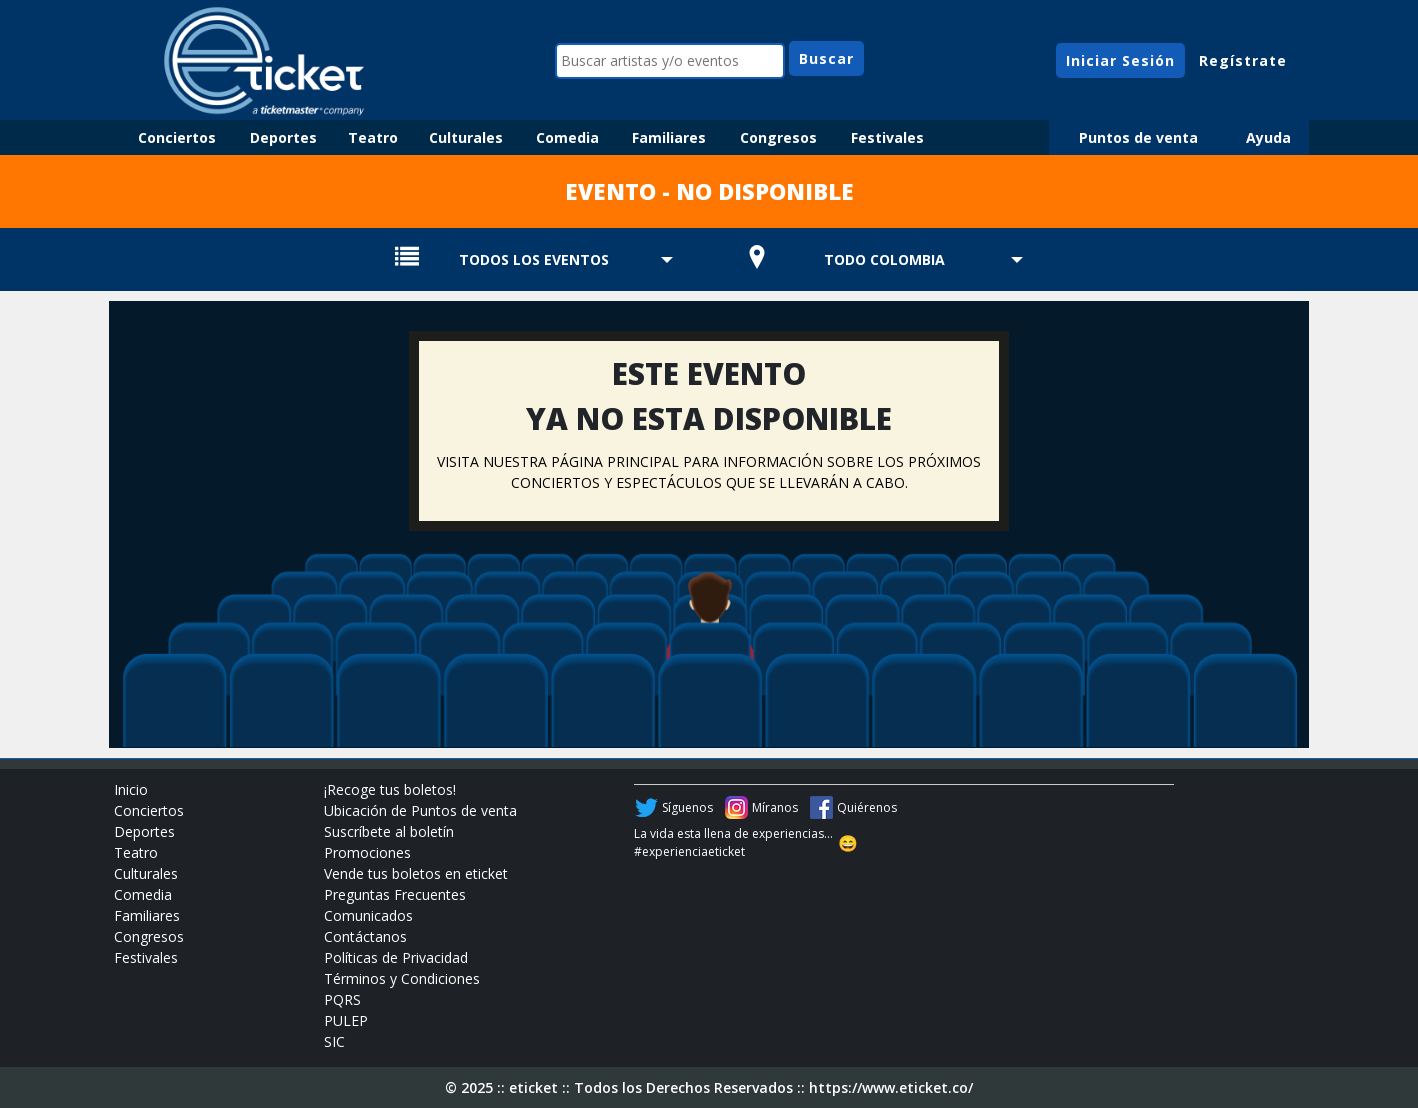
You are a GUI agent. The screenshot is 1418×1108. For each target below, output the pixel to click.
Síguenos (687, 807)
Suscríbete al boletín (389, 831)
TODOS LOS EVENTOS (534, 259)
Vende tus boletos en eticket (416, 873)
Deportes (283, 137)
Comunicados (368, 915)
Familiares (669, 137)
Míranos (775, 807)
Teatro (373, 137)
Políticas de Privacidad (396, 957)
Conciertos (177, 137)
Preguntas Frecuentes (395, 894)
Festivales (887, 137)
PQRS (342, 999)
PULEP (346, 1020)
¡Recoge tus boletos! (390, 789)
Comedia (567, 137)
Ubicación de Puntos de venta (420, 810)
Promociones (367, 852)
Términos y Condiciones (402, 978)
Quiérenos (867, 807)
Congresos (778, 137)
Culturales (466, 137)
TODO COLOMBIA (884, 259)
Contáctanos (365, 936)
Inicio (131, 789)
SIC (334, 1041)
